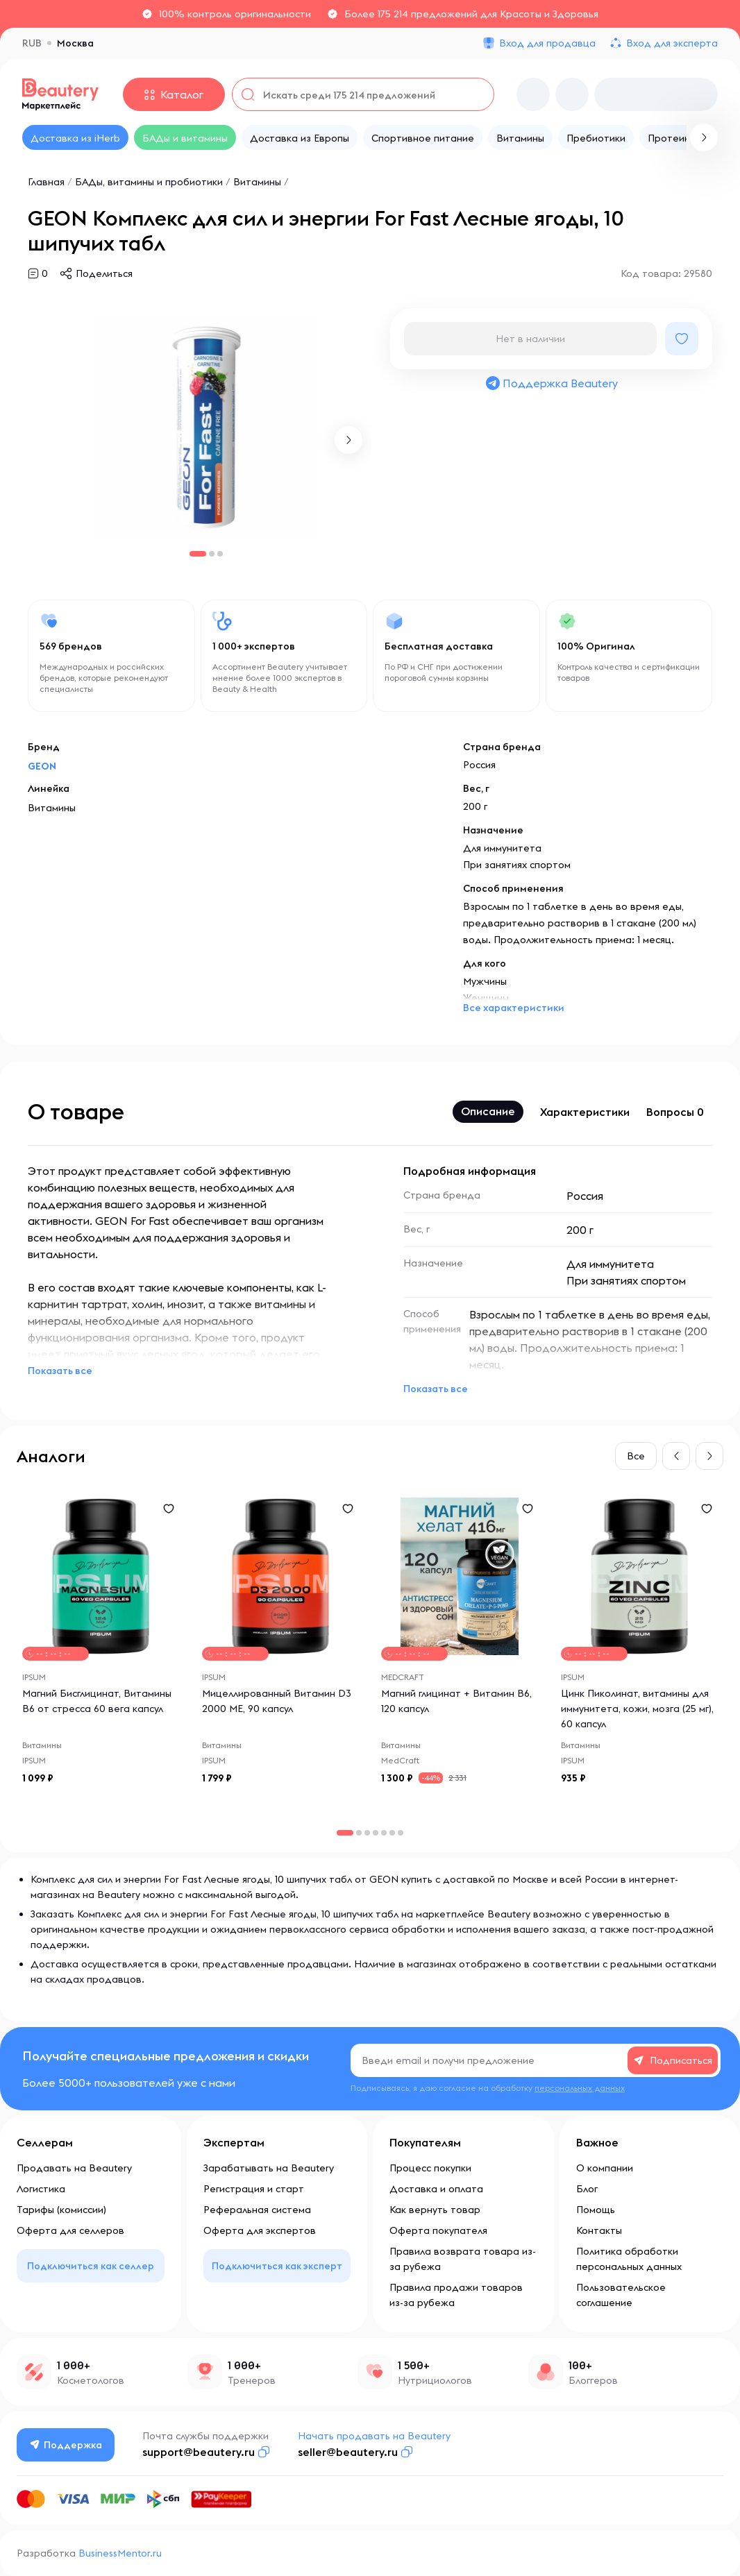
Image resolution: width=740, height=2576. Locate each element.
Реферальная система (257, 2209)
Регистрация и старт (253, 2189)
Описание (488, 1111)
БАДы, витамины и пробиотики (149, 182)
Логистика (41, 2189)
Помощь (595, 2209)
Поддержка (66, 2445)
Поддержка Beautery (551, 383)
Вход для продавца (547, 43)
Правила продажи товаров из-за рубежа (456, 2295)
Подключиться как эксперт (277, 2266)
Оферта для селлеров (70, 2230)
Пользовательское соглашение (621, 2295)
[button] (348, 440)
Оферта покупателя (438, 2230)
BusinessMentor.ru (120, 2553)
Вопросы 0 (675, 1112)
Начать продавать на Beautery (374, 2436)
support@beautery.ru (198, 2452)
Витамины (258, 182)
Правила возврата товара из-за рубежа (462, 2259)
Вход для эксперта (672, 43)
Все (636, 1456)
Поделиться (104, 273)
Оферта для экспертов (259, 2230)
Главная (46, 182)
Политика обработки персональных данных (629, 2259)
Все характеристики (513, 1007)
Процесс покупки (430, 2168)
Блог (587, 2189)
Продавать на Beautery (74, 2168)
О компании (604, 2168)
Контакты (599, 2230)
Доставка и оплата (436, 2189)
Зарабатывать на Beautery (268, 2168)
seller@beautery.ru (348, 2452)
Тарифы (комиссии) (61, 2209)
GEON (42, 766)
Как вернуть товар (434, 2209)
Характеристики (585, 1112)
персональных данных (580, 2088)
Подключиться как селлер (90, 2266)
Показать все (60, 1370)
